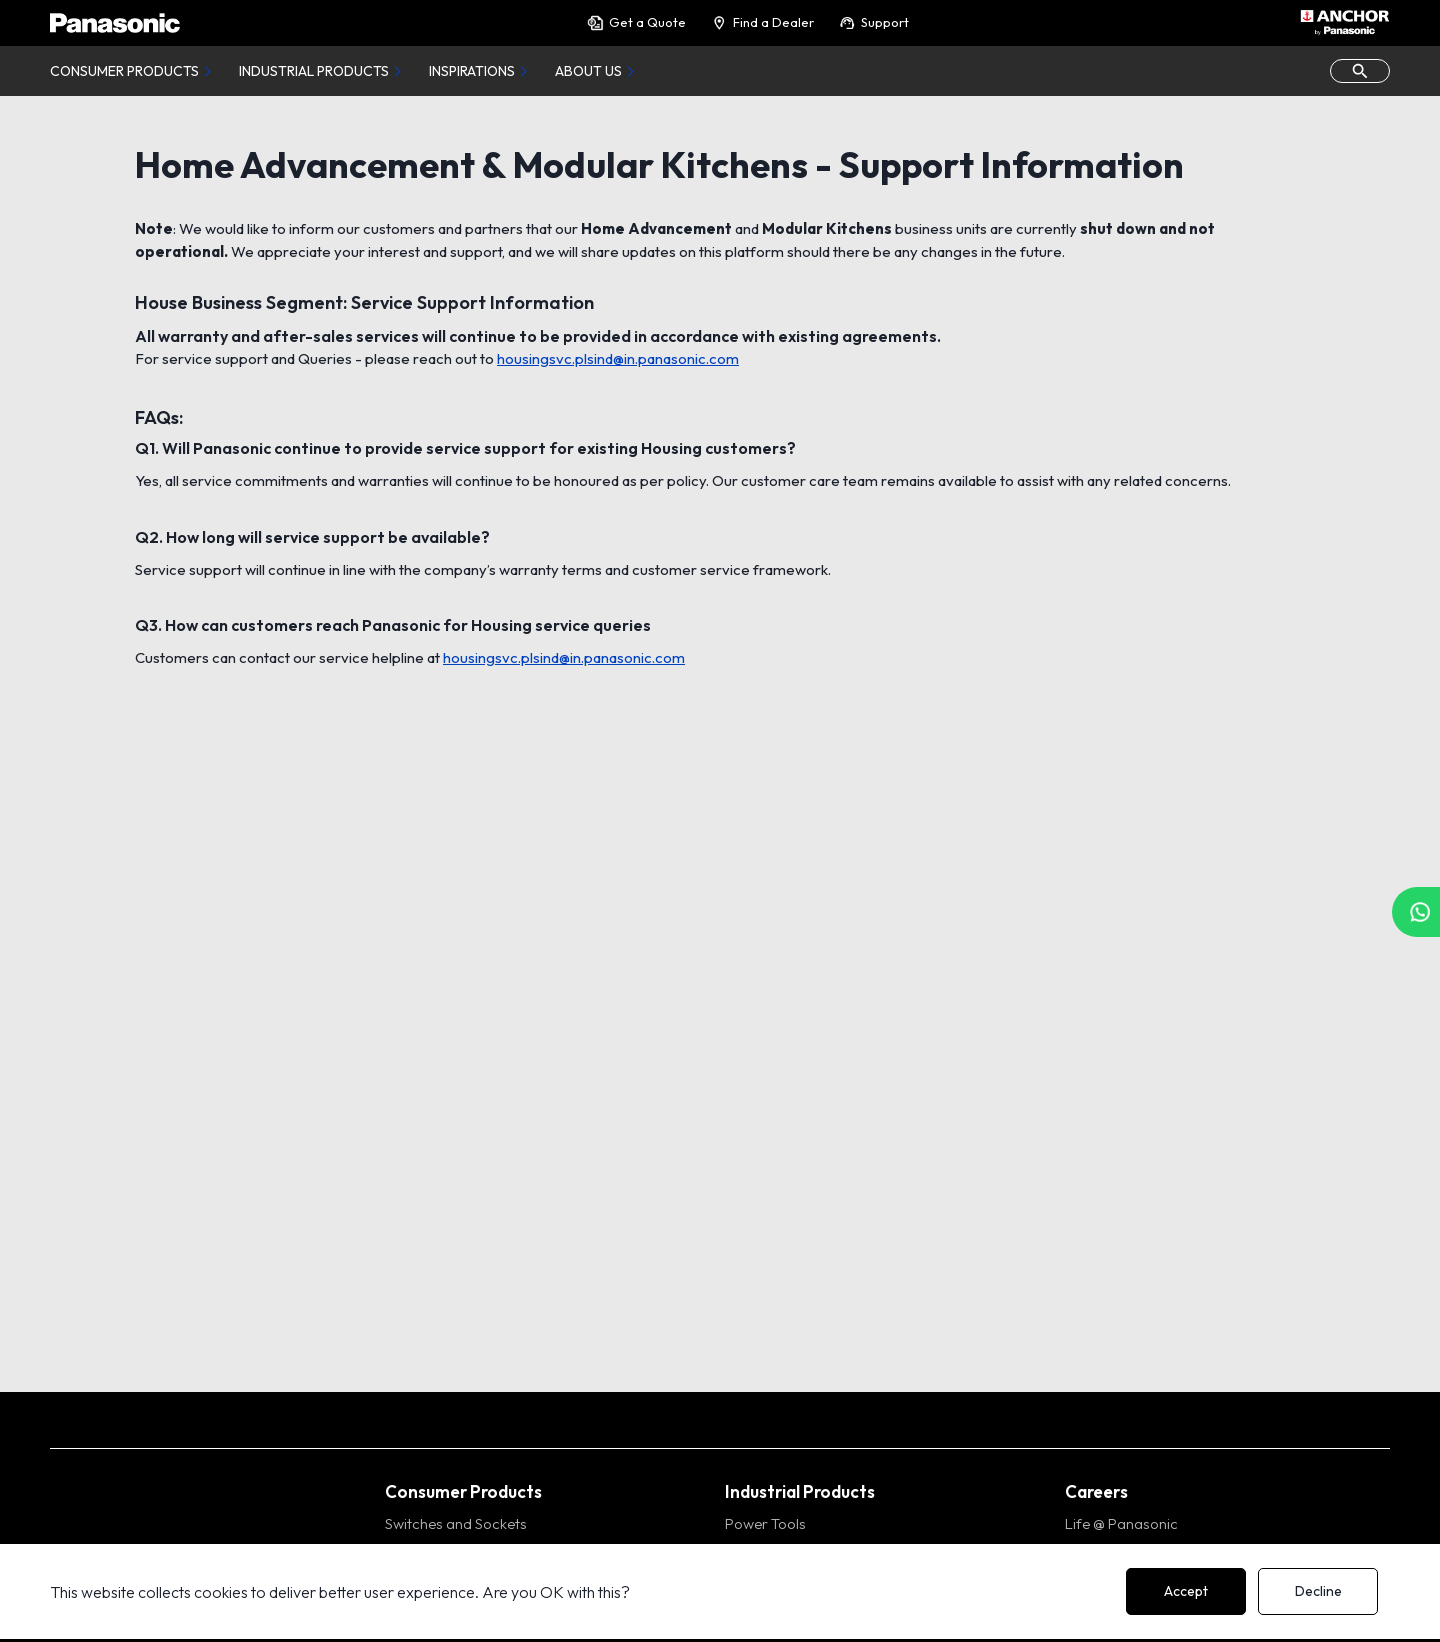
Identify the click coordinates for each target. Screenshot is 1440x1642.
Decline (1318, 1591)
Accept (1186, 1591)
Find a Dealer (762, 22)
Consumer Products (124, 71)
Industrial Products (314, 71)
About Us (588, 71)
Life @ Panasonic (1121, 1523)
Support (874, 22)
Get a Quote (636, 22)
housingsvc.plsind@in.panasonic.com (618, 358)
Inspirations (472, 71)
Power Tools (765, 1523)
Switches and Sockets (456, 1523)
